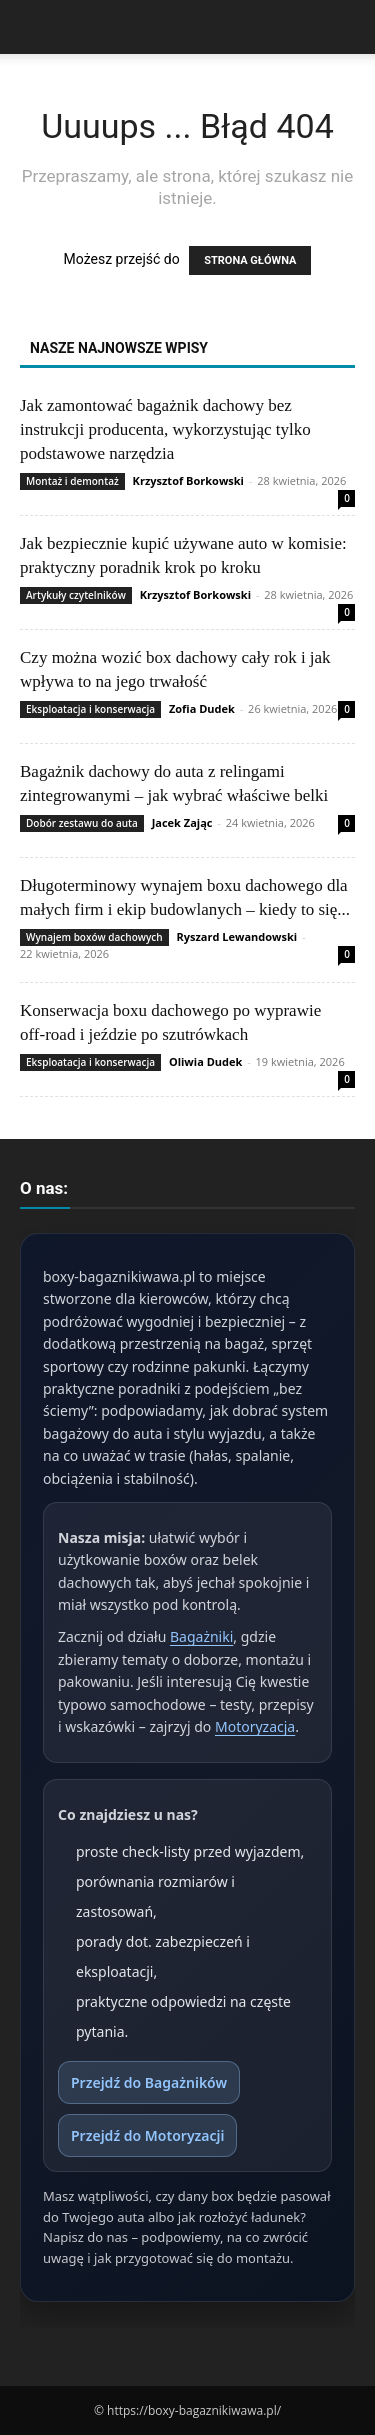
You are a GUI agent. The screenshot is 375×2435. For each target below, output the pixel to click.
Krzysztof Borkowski (188, 480)
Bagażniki (201, 1636)
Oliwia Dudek (205, 1061)
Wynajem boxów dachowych (94, 937)
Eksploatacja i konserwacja (90, 709)
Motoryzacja (255, 1726)
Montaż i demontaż (72, 481)
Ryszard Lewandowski (236, 936)
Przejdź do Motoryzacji (147, 2135)
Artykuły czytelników (76, 595)
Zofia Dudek (202, 708)
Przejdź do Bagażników (149, 2082)
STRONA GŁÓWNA (250, 260)
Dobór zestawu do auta (82, 823)
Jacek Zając (182, 822)
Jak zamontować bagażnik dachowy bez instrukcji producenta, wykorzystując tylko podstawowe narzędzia (165, 429)
